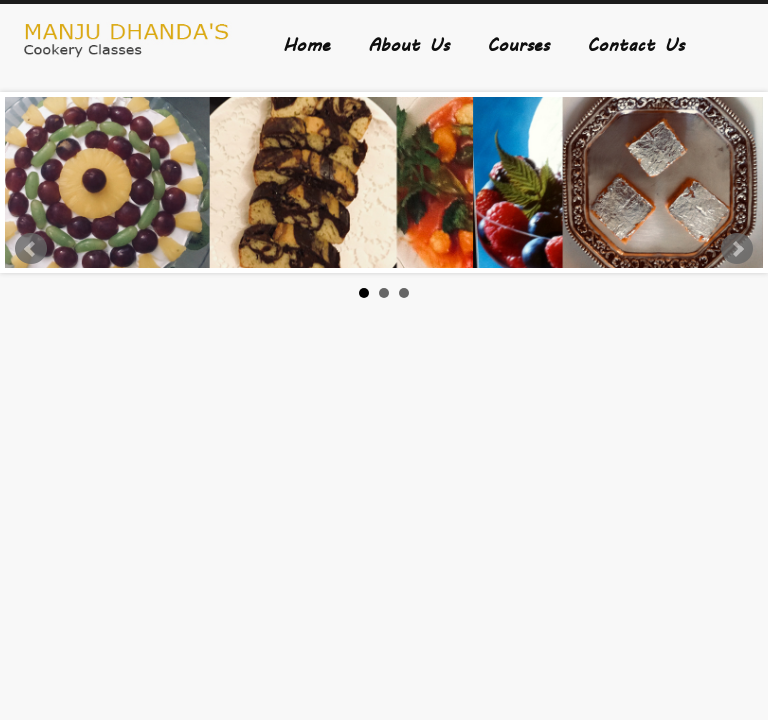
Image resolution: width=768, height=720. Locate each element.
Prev (31, 249)
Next (737, 249)
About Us (408, 43)
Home (306, 43)
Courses (518, 43)
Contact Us (635, 43)
